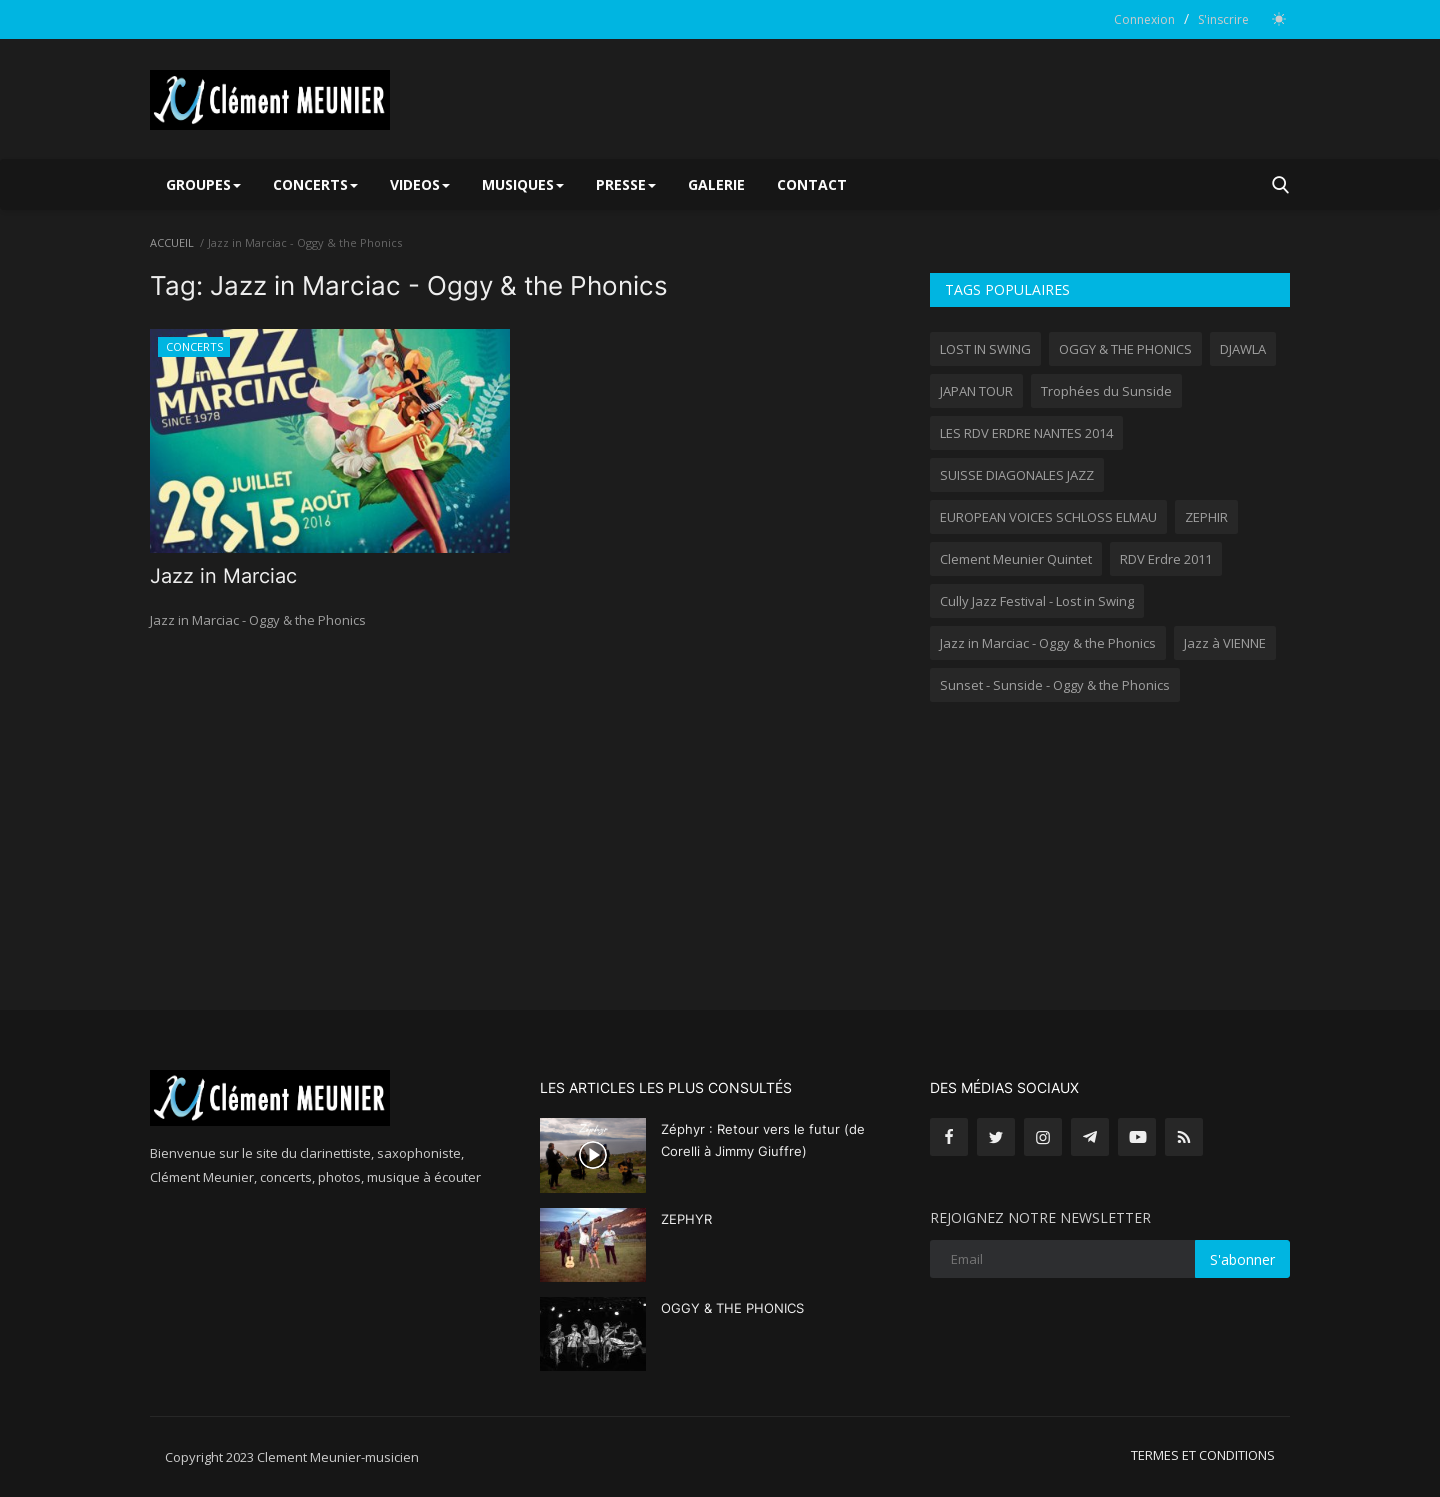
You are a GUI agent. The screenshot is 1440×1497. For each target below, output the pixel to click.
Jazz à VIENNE (1225, 643)
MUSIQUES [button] (523, 184)
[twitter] (996, 1137)
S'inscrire (1223, 19)
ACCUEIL (172, 242)
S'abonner (1242, 1259)
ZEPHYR (686, 1219)
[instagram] (1043, 1137)
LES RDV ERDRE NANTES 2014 (1026, 433)
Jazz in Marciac (223, 576)
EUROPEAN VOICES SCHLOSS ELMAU (1048, 517)
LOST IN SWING (985, 349)
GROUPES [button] (203, 184)
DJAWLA (1243, 349)
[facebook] (949, 1137)
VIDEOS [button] (420, 184)
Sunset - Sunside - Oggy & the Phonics (1055, 685)
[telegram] (1090, 1137)
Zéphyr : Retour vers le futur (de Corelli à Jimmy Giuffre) (763, 1140)
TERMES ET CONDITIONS (1203, 1455)
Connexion (1144, 19)
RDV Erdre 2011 (1166, 559)
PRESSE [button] (626, 184)
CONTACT (812, 184)
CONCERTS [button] (315, 184)
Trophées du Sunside (1106, 391)
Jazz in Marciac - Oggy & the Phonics (1048, 643)
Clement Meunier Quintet (1016, 559)
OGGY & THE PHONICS (1125, 349)
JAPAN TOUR (976, 391)
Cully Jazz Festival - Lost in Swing (1037, 601)
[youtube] (1137, 1137)
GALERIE (716, 184)
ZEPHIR (1206, 517)
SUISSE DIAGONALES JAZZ (1017, 475)
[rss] (1184, 1137)
